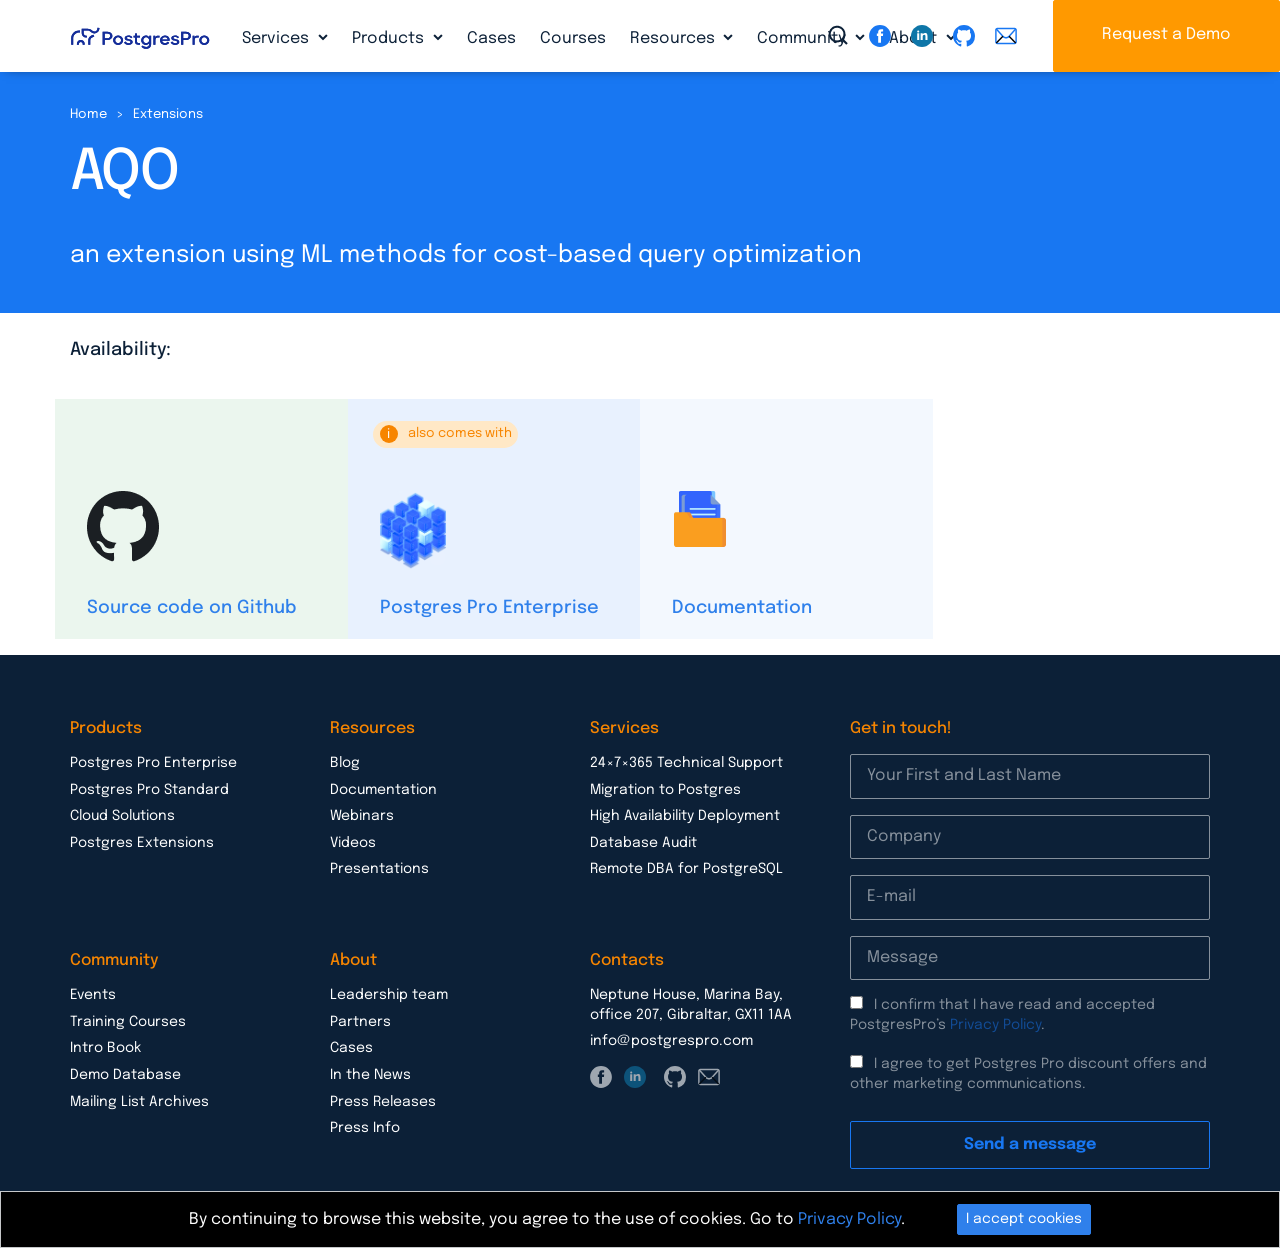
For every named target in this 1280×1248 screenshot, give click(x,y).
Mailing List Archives (139, 1102)
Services (277, 38)
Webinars (362, 816)
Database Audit (643, 843)
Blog (345, 763)
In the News (370, 1075)
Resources (674, 38)
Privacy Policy (995, 1025)
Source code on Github (192, 608)
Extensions (168, 114)
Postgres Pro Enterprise (489, 608)
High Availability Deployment (685, 816)
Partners (360, 1022)
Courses (573, 38)
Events (93, 995)
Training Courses (128, 1022)
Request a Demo (1166, 34)
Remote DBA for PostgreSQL (686, 869)
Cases (491, 38)
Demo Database (125, 1075)
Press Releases (383, 1102)
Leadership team (389, 995)
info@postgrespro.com (671, 1041)
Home (88, 114)
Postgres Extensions (142, 843)
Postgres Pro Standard (149, 790)
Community (803, 38)
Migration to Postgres (665, 790)
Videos (353, 843)
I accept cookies (1024, 1219)
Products (390, 38)
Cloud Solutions (122, 816)
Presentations (379, 869)
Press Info (365, 1128)
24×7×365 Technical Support (686, 763)
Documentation (742, 608)
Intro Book (105, 1048)
